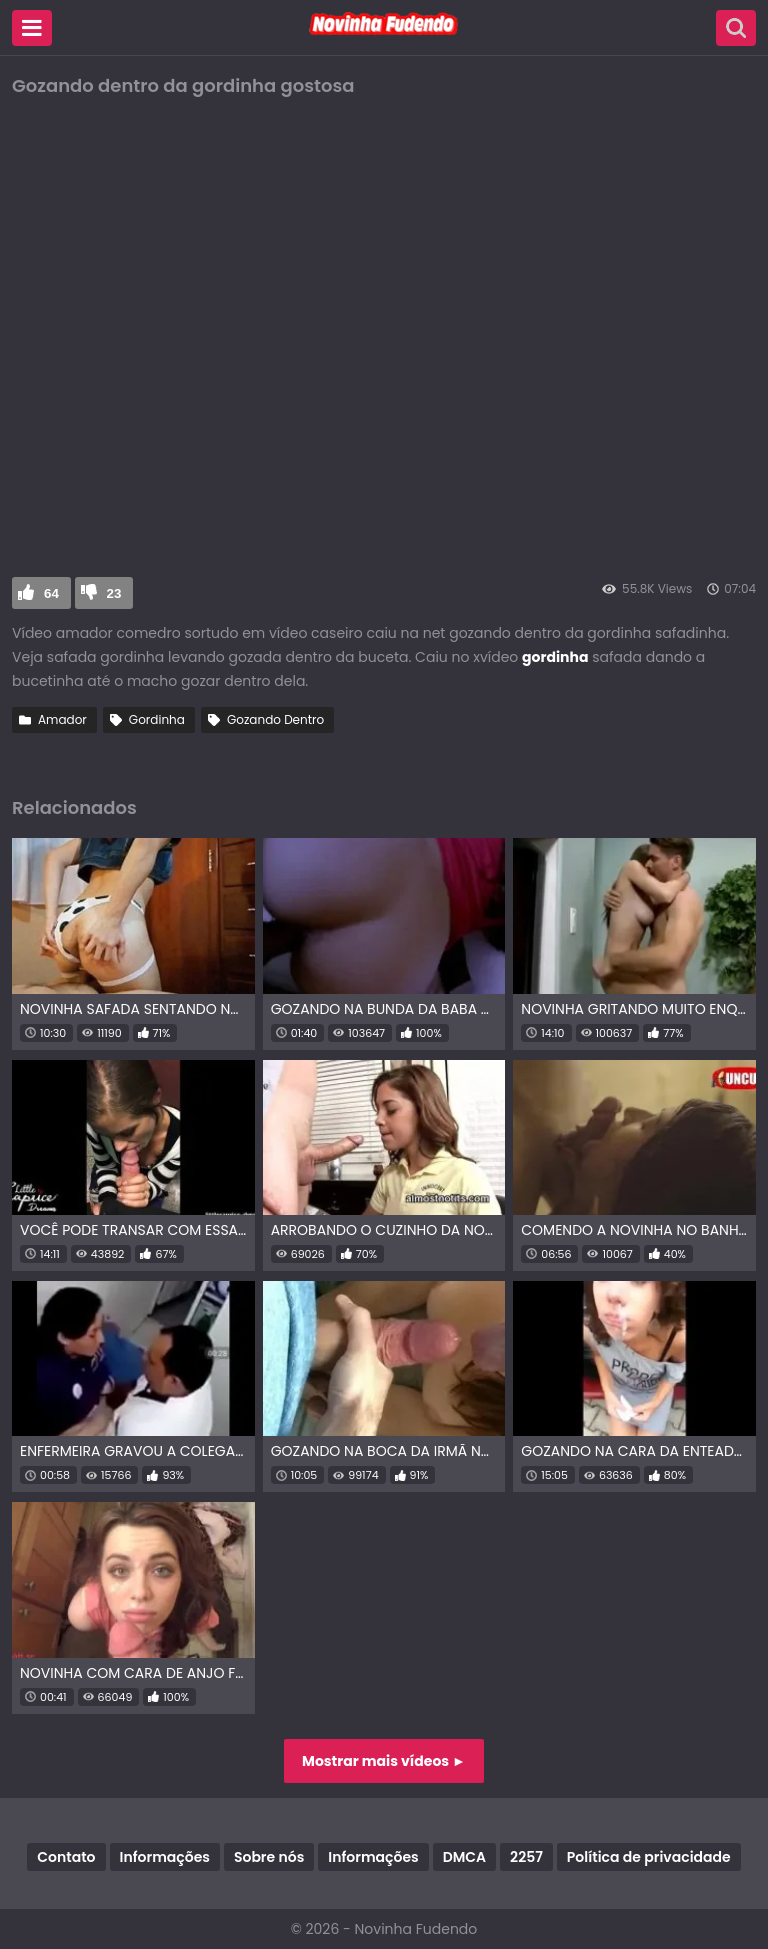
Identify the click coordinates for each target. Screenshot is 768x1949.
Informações (165, 1857)
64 (51, 593)
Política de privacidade (649, 1857)
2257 (526, 1857)
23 (114, 593)
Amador (62, 719)
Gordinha (157, 719)
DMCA (464, 1857)
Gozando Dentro (275, 719)
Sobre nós (269, 1857)
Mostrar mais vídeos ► (384, 1761)
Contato (66, 1857)
